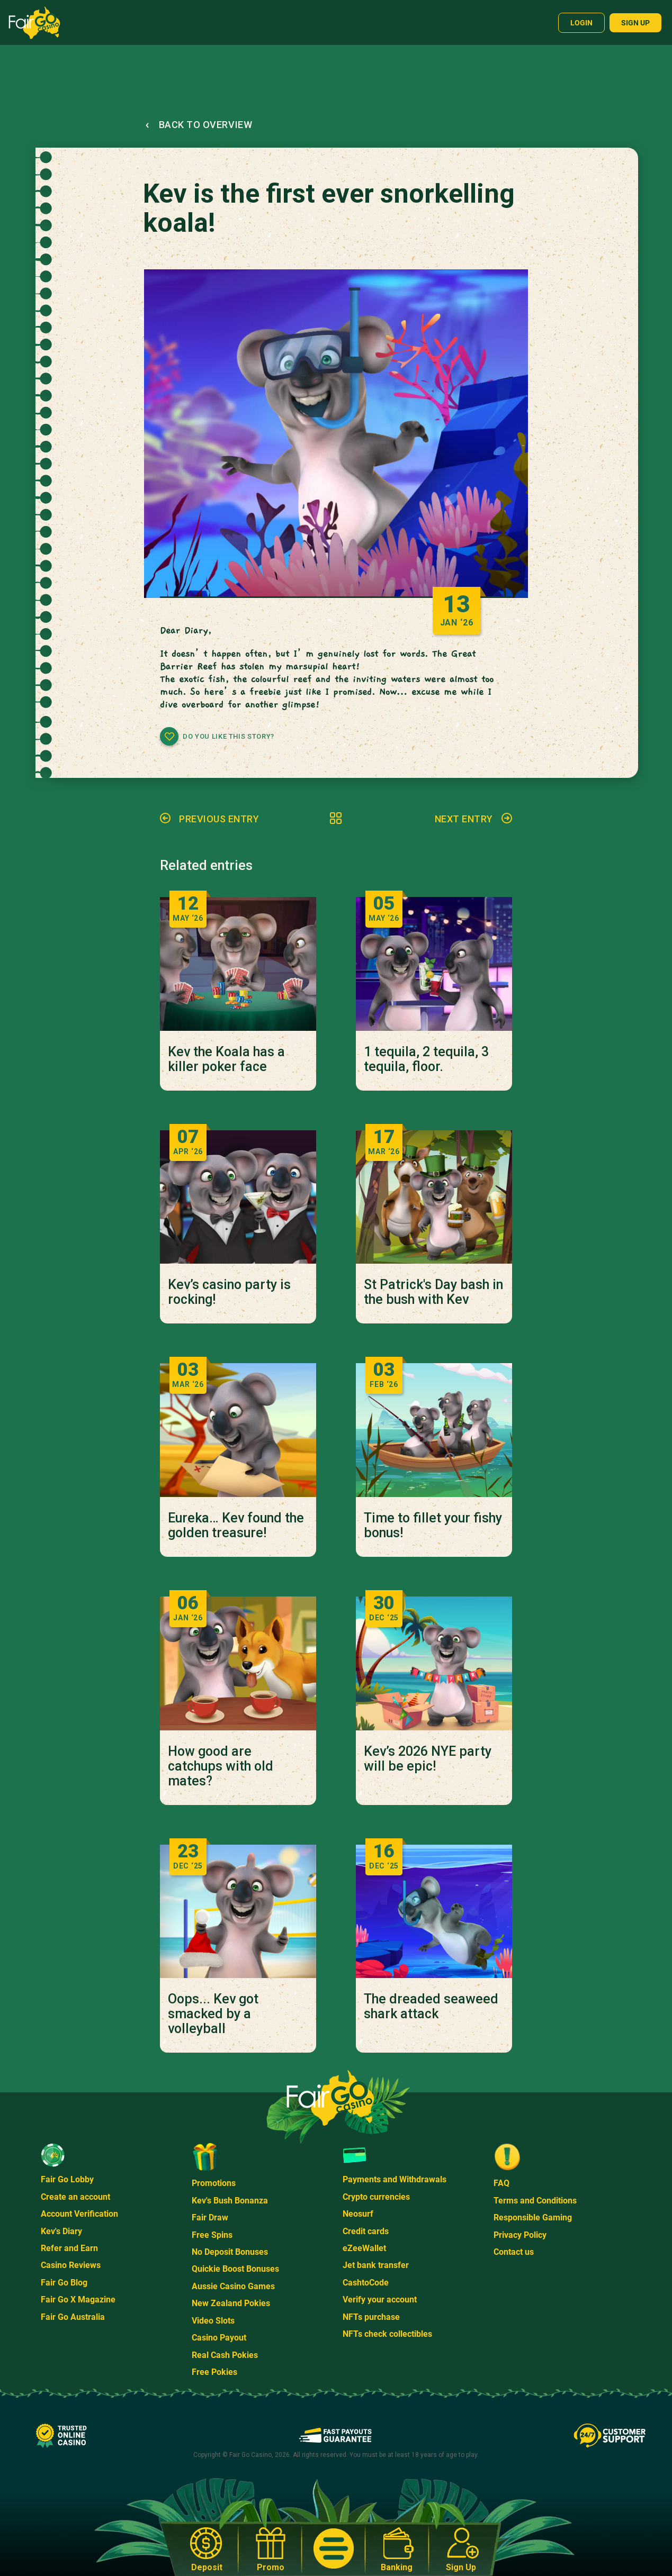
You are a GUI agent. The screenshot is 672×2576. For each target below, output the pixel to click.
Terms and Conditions (535, 2201)
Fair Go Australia (73, 2317)
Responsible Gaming (533, 2217)
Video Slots (213, 2321)
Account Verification (79, 2214)
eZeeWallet (364, 2248)
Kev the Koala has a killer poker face (226, 1059)
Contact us (514, 2252)
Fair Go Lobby (67, 2179)
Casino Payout (219, 2338)
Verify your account (380, 2299)
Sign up (635, 23)
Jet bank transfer (376, 2265)
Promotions (214, 2183)
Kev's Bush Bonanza (230, 2201)
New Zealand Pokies (231, 2303)
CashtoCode (366, 2283)
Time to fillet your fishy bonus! (433, 1525)
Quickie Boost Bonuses (235, 2269)
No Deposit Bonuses (230, 2252)
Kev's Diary (61, 2231)
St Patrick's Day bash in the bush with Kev (433, 1292)
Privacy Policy (520, 2235)
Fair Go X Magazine (78, 2299)
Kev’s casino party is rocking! (229, 1292)
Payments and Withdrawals (394, 2179)
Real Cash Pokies (225, 2355)
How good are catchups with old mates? (220, 1766)
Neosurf (358, 2214)
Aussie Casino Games (233, 2286)
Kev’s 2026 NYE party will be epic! (427, 1759)
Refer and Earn (69, 2248)
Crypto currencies (376, 2197)
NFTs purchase (371, 2317)
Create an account (75, 2197)
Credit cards (366, 2231)
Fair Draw (210, 2217)
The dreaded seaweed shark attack (431, 2006)
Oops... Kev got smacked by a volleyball (213, 2014)
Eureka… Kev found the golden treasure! (236, 1525)
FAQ (501, 2183)
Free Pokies (214, 2372)
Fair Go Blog (64, 2283)
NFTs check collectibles (387, 2334)
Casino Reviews (71, 2265)
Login (581, 23)
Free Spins (212, 2235)
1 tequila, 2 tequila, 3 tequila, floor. (426, 1059)
